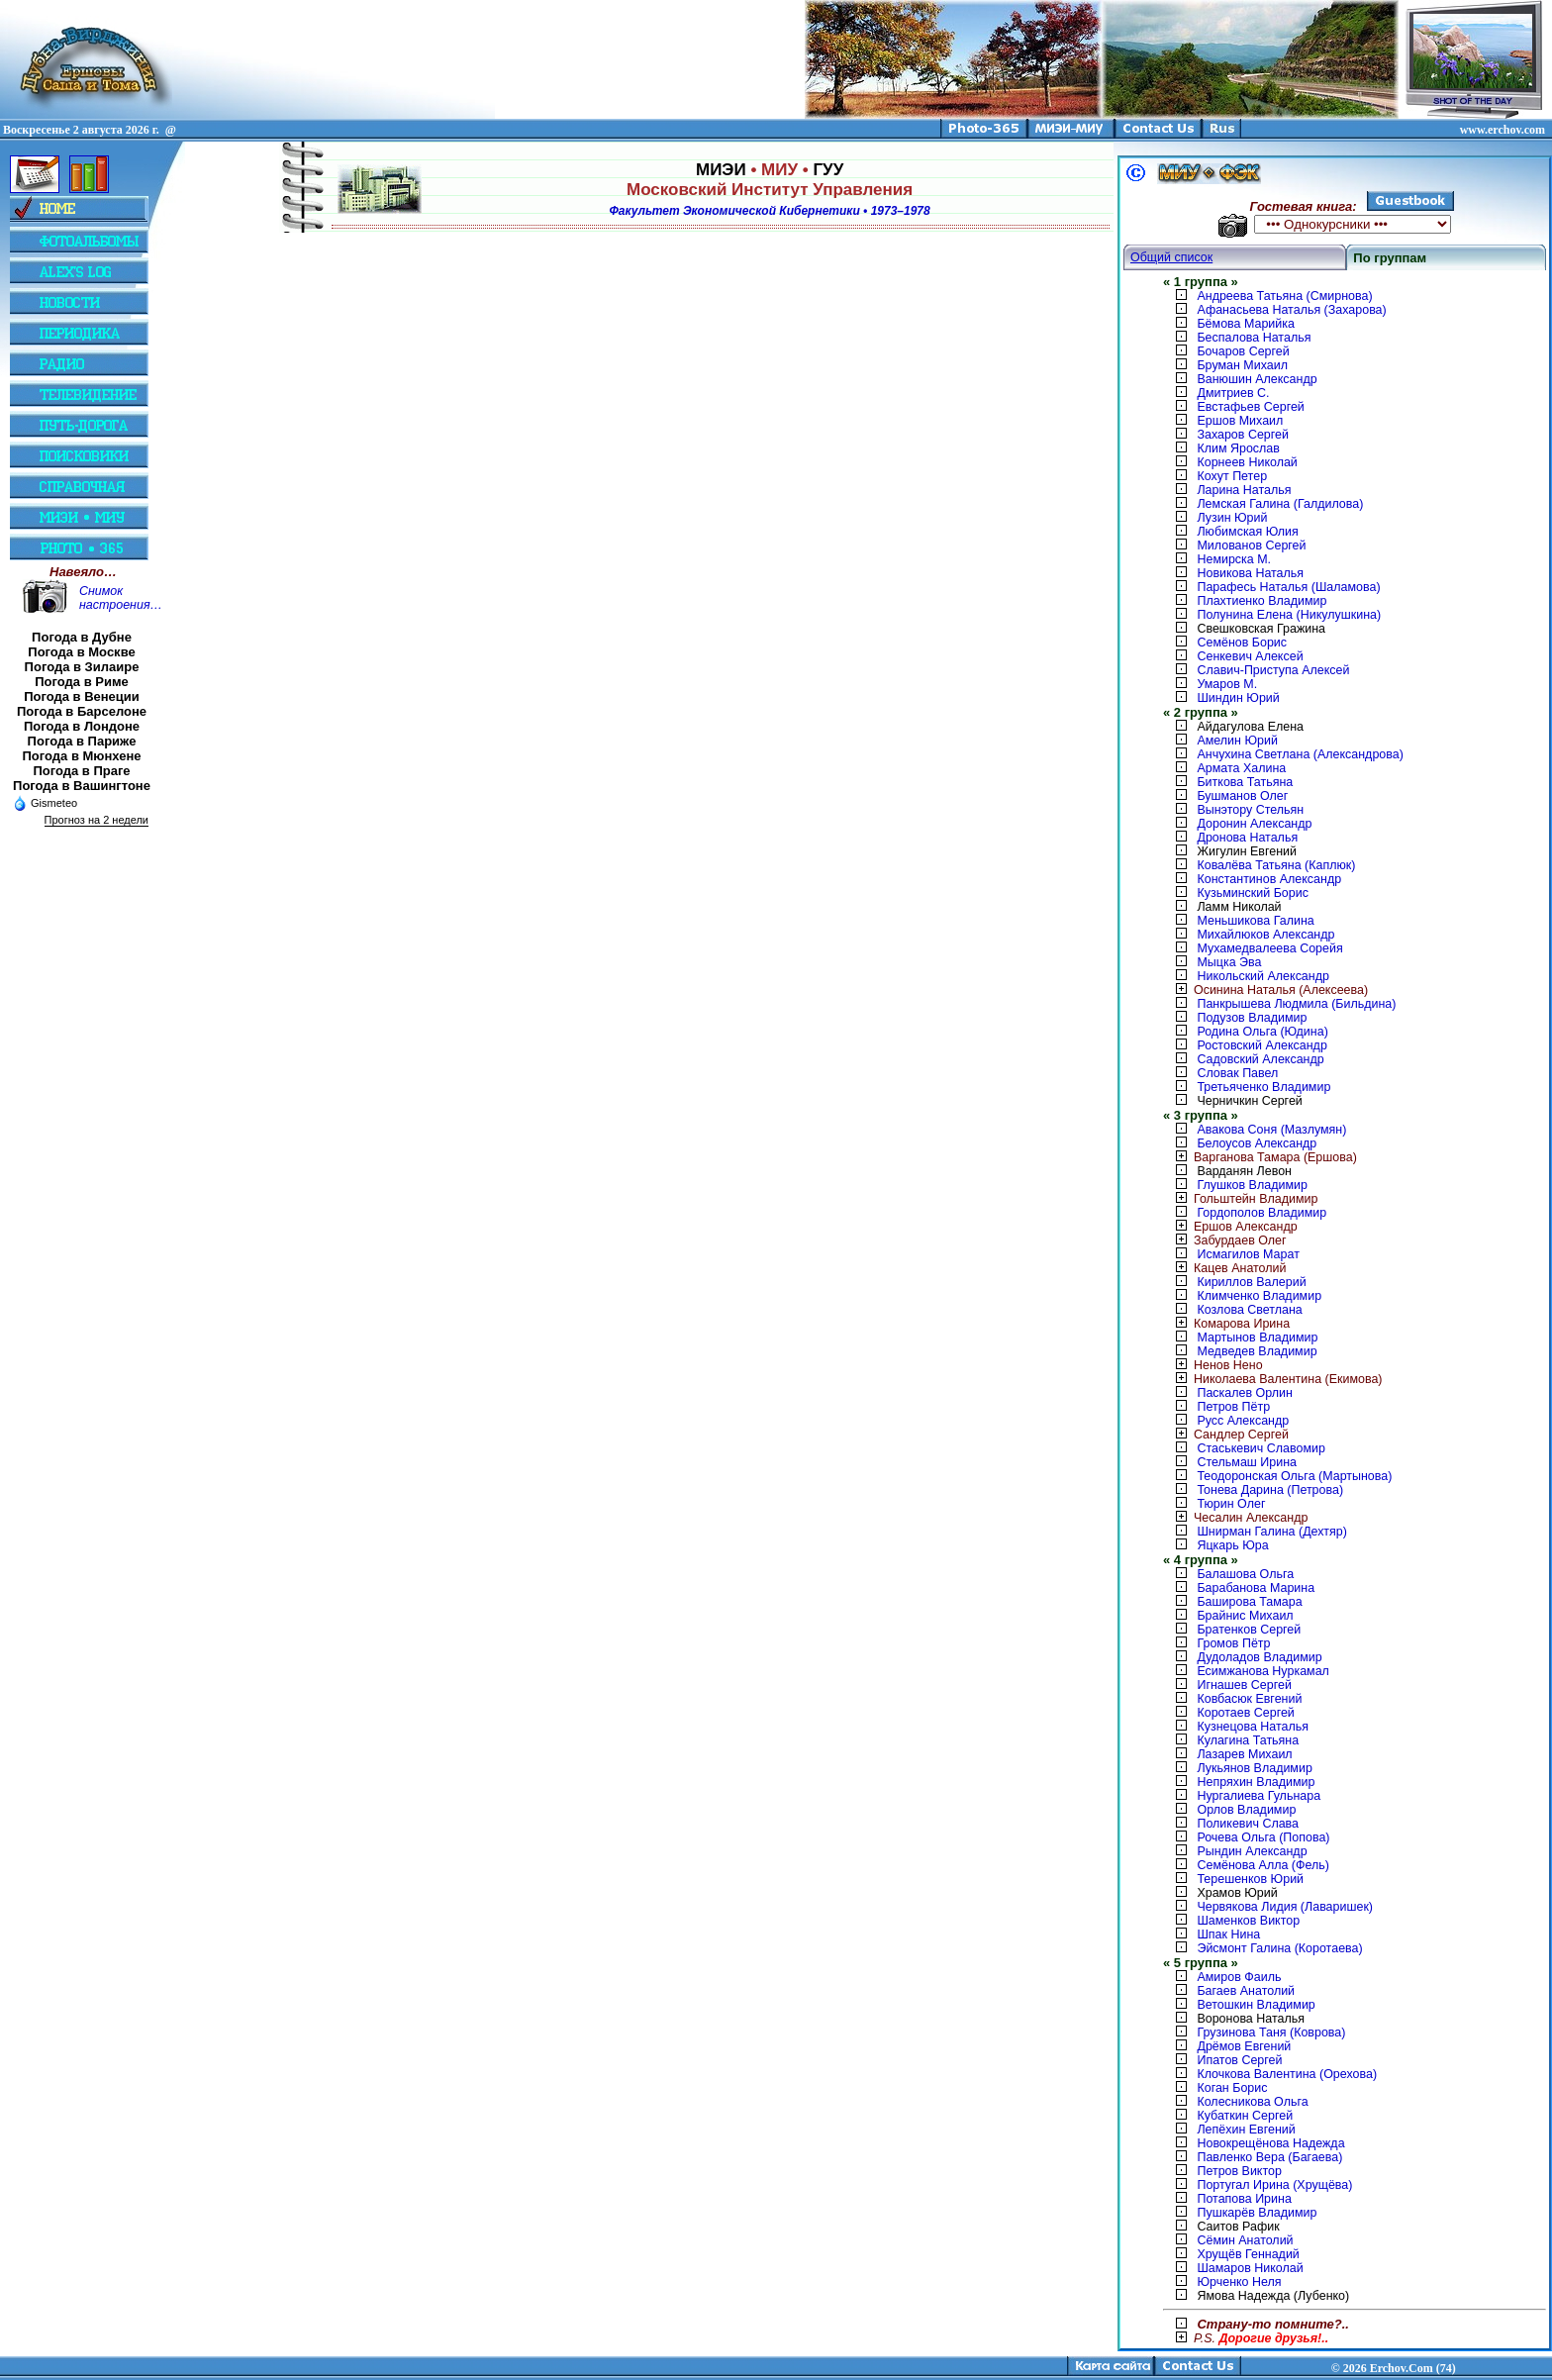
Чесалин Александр (1235, 1518)
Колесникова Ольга (1252, 2102)
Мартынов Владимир (1257, 1337)
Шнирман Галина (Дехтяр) (1271, 1531)
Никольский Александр (1262, 976)
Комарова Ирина (1226, 1324)
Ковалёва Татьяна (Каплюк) (1276, 865)
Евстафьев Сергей (1250, 407)
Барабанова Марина (1255, 1588)
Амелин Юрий (1237, 740)
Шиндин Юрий (1238, 698)
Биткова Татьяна (1245, 782)
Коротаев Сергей (1245, 1713)
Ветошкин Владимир (1255, 2005)
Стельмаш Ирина (1247, 1462)
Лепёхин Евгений (1246, 2129)
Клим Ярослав (1238, 448)
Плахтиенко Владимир (1261, 601)
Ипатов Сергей (1239, 2060)
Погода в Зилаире (82, 666)
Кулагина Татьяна (1248, 1740)
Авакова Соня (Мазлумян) (1271, 1130)
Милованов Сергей (1251, 545)
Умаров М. (1227, 684)
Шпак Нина (1228, 1934)
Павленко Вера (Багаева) (1269, 2157)
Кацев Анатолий (1225, 1268)
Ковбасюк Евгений (1249, 1699)
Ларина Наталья (1244, 490)
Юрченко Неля (1239, 2282)
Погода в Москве (81, 652)
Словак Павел (1237, 1073)
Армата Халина (1241, 768)
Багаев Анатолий (1246, 1991)
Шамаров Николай (1250, 2268)
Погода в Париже (82, 741)
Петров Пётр (1233, 1407)
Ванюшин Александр (1256, 379)
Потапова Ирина (1244, 2199)
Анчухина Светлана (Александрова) (1300, 754)
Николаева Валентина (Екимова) (1273, 1379)
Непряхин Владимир (1255, 1782)
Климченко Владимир (1259, 1296)
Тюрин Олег (1231, 1504)
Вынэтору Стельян (1250, 810)
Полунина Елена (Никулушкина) (1289, 615)
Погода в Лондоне (82, 726)
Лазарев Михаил (1244, 1754)
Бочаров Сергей (1243, 351)
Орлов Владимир (1246, 1810)
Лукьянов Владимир (1254, 1768)
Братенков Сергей (1249, 1629)
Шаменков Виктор (1248, 1921)
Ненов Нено (1213, 1365)
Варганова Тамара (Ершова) (1260, 1157)
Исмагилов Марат (1248, 1254)
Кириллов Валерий (1251, 1282)
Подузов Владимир (1252, 1018)
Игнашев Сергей (1244, 1685)
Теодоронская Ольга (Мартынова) (1294, 1476)
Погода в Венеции (82, 696)
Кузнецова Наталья (1253, 1727)
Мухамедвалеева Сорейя (1269, 948)
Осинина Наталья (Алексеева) (1265, 990)
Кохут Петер (1232, 476)
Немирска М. (1234, 559)
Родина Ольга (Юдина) (1262, 1032)
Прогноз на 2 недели (96, 820)
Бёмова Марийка (1246, 324)
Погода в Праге (81, 770)
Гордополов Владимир (1261, 1213)
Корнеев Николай (1247, 462)
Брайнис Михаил (1245, 1616)
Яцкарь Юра (1232, 1545)
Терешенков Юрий (1250, 1879)
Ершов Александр (1230, 1227)
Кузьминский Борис (1252, 893)
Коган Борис (1232, 2088)
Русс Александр (1243, 1421)
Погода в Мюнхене (82, 755)
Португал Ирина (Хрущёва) (1274, 2185)
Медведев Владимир (1256, 1351)
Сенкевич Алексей (1250, 656)
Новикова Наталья (1250, 573)
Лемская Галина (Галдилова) (1280, 504)
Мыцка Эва (1229, 962)
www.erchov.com (1502, 130)
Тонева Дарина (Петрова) (1270, 1490)
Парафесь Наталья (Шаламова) (1288, 587)
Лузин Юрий (1232, 518)
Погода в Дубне (82, 637)
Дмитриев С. (1233, 393)
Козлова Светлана (1249, 1310)
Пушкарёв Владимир (1256, 2213)
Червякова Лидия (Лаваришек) (1285, 1907)
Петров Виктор (1239, 2171)
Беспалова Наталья (1253, 338)
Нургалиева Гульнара (1258, 1796)
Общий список (1171, 257)
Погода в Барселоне (81, 711)
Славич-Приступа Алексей (1273, 670)
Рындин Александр (1252, 1851)
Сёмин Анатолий (1245, 2240)
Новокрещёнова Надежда (1270, 2143)
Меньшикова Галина (1255, 921)
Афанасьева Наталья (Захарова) (1291, 310)
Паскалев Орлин (1244, 1393)
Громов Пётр (1233, 1643)
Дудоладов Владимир (1259, 1657)
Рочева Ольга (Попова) (1263, 1837)
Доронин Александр (1254, 824)
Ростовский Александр (1261, 1045)
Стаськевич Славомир (1260, 1448)
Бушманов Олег (1242, 796)
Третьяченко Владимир (1263, 1087)
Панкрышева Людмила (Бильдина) (1296, 1004)
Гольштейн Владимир (1240, 1199)
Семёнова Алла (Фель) (1263, 1865)
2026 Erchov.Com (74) (1399, 2368)
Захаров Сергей (1243, 435)
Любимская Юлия (1247, 532)
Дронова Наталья (1247, 837)
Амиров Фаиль (1239, 1977)
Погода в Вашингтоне (81, 785)
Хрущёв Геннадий (1248, 2254)
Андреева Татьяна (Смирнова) (1284, 296)
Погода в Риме (82, 681)
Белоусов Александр (1256, 1143)
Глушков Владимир (1252, 1185)
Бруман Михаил (1242, 365)
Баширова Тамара (1249, 1602)
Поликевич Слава (1248, 1824)
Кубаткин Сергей (1245, 2116)
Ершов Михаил (1240, 421)
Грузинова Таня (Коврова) (1271, 2032)
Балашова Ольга (1245, 1574)
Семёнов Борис (1242, 642)
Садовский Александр (1260, 1059)
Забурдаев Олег (1225, 1240)
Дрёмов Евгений (1244, 2046)
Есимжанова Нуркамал (1262, 1671)
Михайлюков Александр (1265, 935)
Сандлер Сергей (1226, 1434)
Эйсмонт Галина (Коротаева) (1279, 1948)
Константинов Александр (1269, 879)
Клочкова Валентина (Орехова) (1287, 2074)
